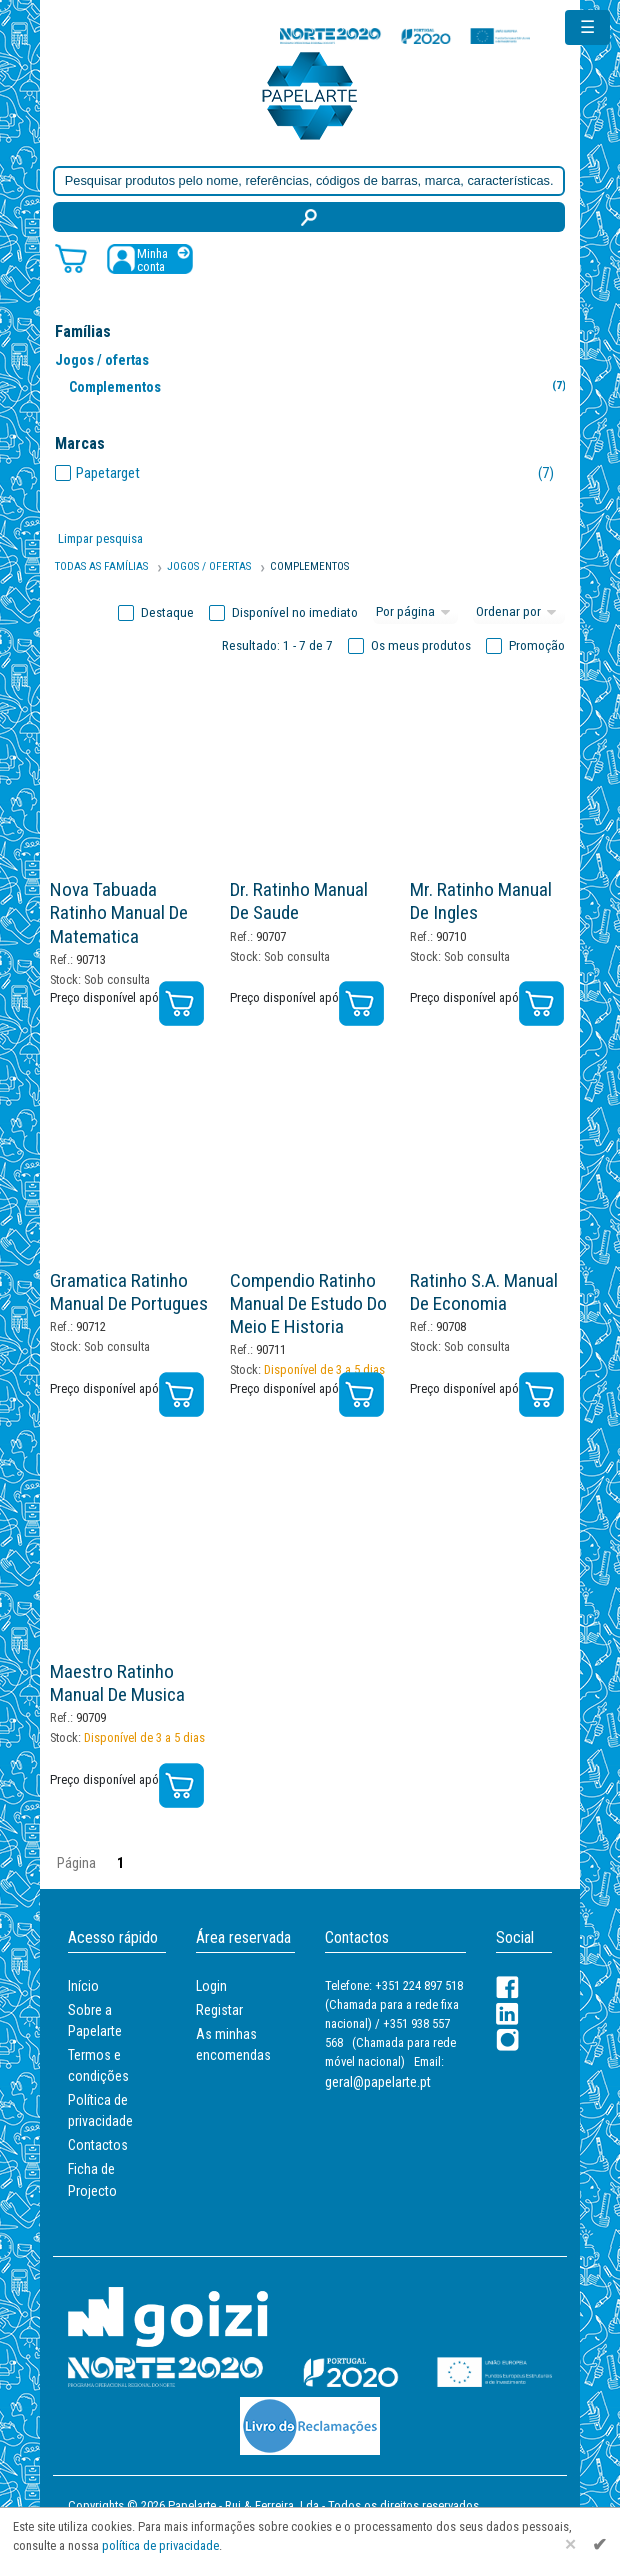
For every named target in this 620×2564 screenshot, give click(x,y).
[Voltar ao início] (310, 94)
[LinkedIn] (507, 2013)
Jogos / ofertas (102, 360)
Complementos (321, 386)
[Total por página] (416, 613)
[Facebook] (507, 1987)
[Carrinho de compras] (71, 257)
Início (83, 1986)
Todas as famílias (101, 566)
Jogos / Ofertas (209, 566)
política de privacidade (160, 2545)
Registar (219, 2010)
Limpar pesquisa (100, 538)
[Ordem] (519, 613)
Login (211, 1986)
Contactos (98, 2145)
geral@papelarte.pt (378, 2082)
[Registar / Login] (150, 258)
